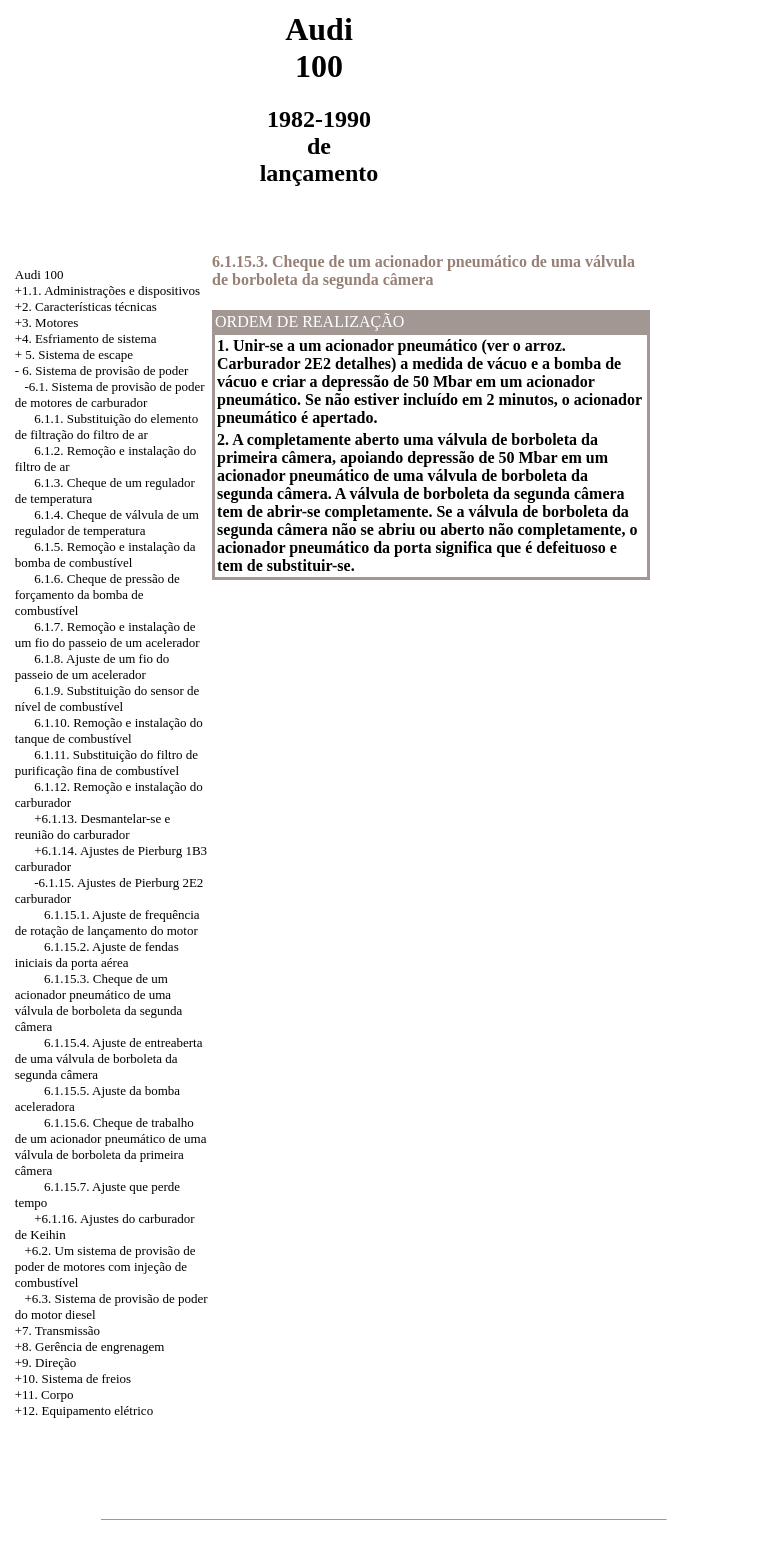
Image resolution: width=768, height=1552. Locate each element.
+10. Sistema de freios (73, 1378)
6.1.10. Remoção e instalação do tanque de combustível (109, 730)
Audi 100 (39, 274)
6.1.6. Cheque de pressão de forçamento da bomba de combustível (97, 594)
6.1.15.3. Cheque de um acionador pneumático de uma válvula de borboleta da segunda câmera (99, 1002)
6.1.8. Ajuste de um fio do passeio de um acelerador (92, 666)
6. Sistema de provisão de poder (105, 370)
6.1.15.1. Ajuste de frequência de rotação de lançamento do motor (107, 922)
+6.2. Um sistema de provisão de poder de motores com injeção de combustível (105, 1266)
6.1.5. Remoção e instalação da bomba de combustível (105, 554)
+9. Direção (45, 1362)
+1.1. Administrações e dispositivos (107, 290)
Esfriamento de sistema (95, 338)
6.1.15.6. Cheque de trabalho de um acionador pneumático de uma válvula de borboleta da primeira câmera (111, 1146)
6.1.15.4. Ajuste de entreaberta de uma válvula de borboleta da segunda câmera (109, 1058)
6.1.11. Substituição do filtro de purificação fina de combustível (106, 762)
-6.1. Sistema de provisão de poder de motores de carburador (110, 394)
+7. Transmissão (57, 1330)
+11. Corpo (44, 1394)
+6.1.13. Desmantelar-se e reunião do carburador (92, 826)
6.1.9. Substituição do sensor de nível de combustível (107, 698)
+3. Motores (47, 322)
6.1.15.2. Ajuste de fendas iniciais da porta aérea (97, 954)
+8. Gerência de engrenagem (90, 1346)
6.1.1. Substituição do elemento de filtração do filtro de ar (106, 426)
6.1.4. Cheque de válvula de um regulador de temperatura (107, 522)
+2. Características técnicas (86, 306)
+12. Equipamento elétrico (84, 1410)
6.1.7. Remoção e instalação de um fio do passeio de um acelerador (107, 634)
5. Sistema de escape (79, 354)
